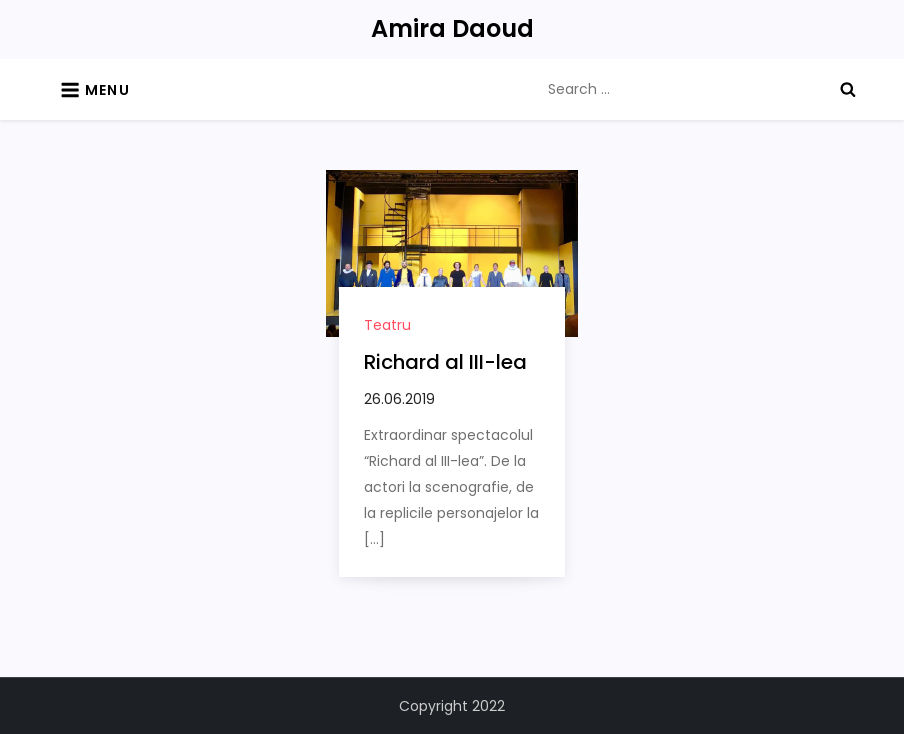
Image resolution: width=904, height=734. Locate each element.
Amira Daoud (452, 28)
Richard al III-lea (445, 362)
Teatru (387, 325)
